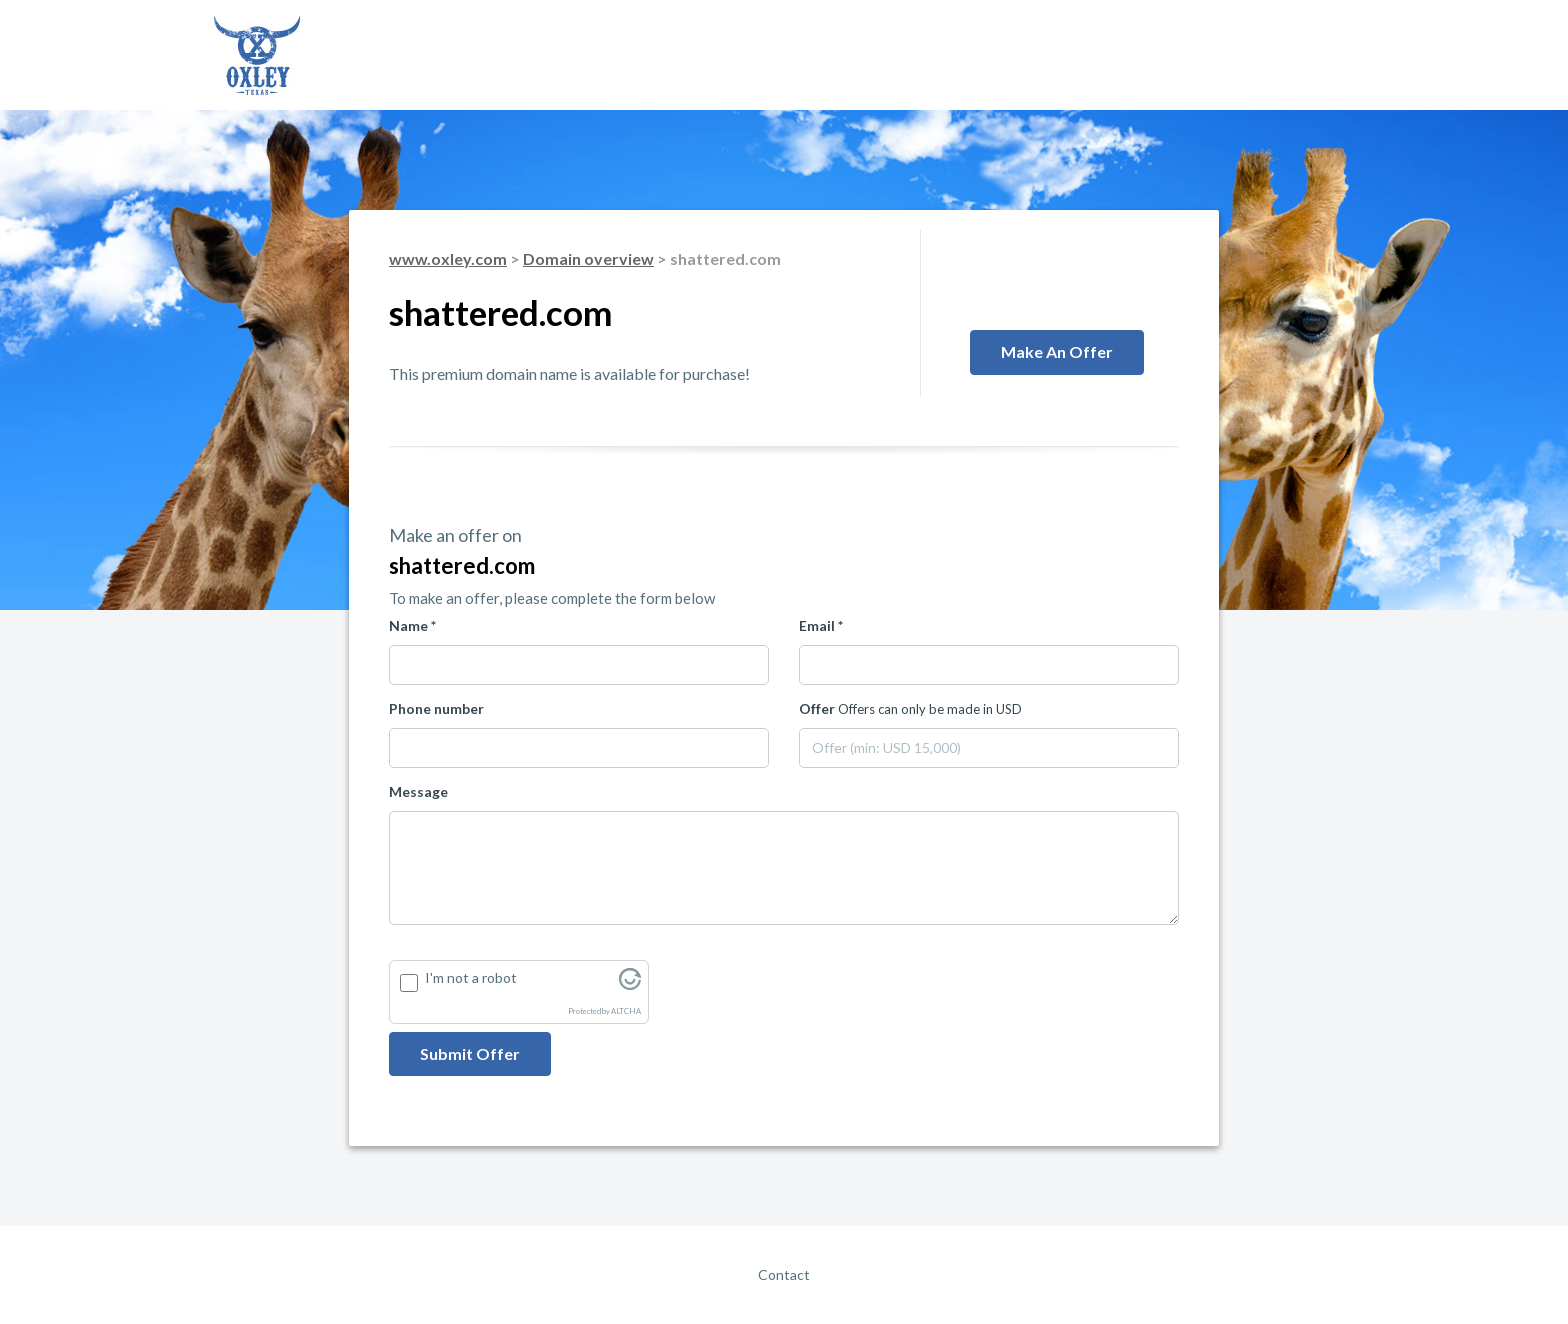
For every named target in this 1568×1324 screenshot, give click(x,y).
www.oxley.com (448, 258)
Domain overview (588, 258)
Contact (784, 1274)
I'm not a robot (471, 977)
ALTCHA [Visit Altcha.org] (626, 1011)
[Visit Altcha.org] (630, 984)
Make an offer (1057, 351)
